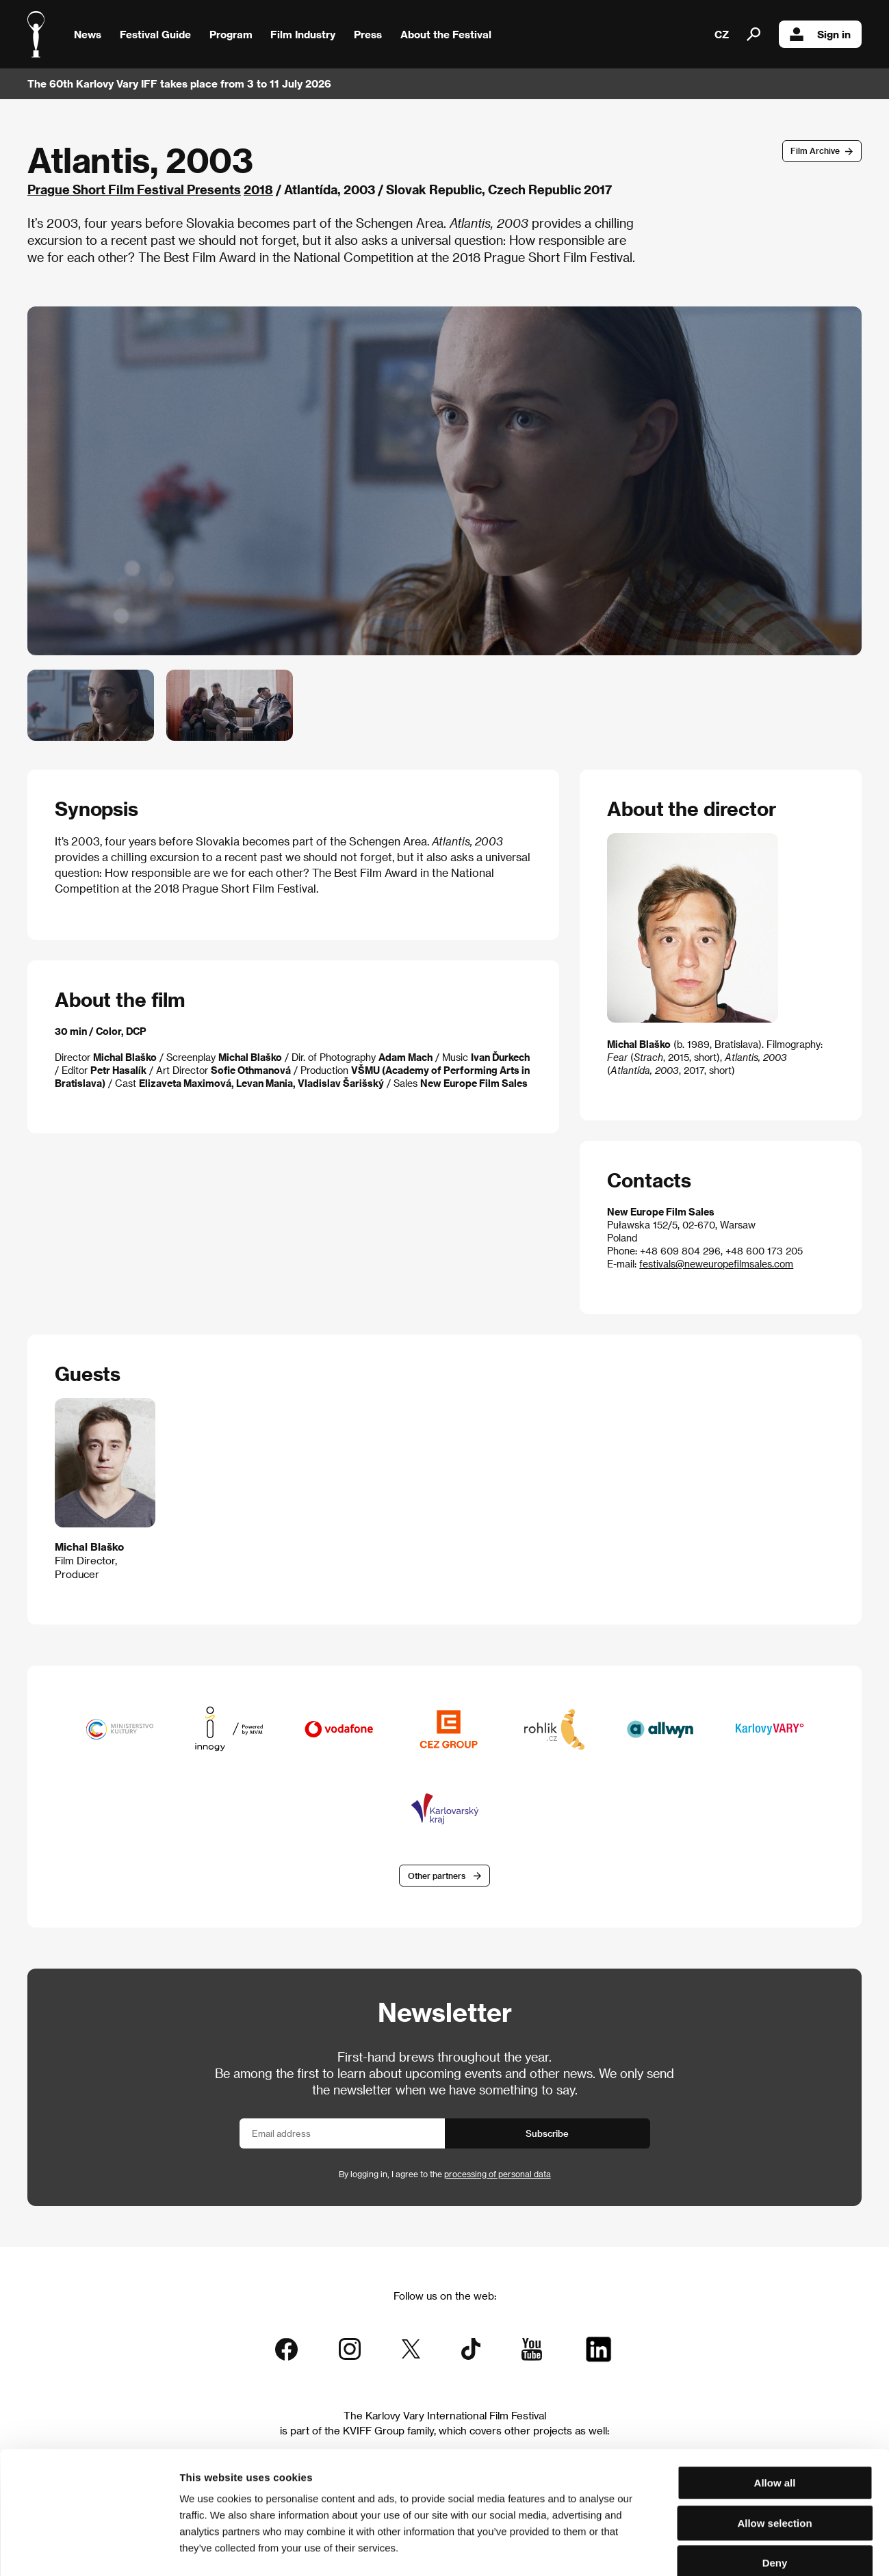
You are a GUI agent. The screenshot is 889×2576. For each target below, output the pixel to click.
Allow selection (774, 2449)
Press (368, 34)
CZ (721, 34)
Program (231, 34)
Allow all (775, 2409)
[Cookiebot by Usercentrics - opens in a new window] (89, 2549)
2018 (258, 189)
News (87, 34)
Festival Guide (155, 34)
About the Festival (445, 34)
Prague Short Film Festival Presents (134, 189)
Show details (715, 2549)
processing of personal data (497, 2174)
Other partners (436, 1875)
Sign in (820, 34)
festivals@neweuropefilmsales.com (716, 1264)
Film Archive (815, 150)
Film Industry (302, 34)
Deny (775, 2489)
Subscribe (547, 2133)
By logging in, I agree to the (445, 2174)
